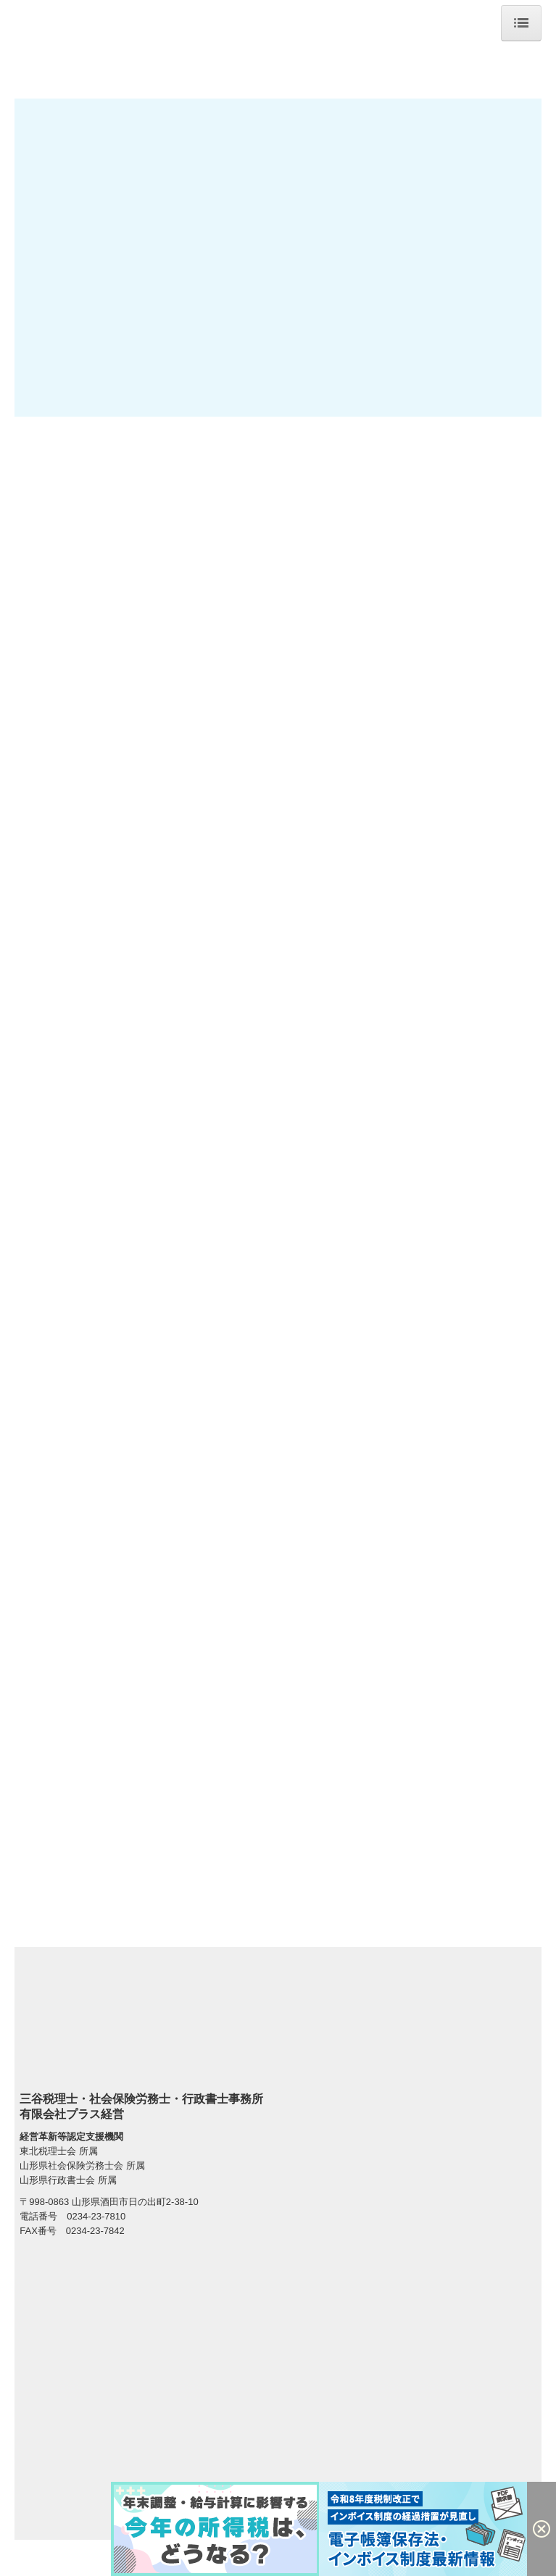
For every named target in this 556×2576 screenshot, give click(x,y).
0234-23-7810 (96, 2216)
